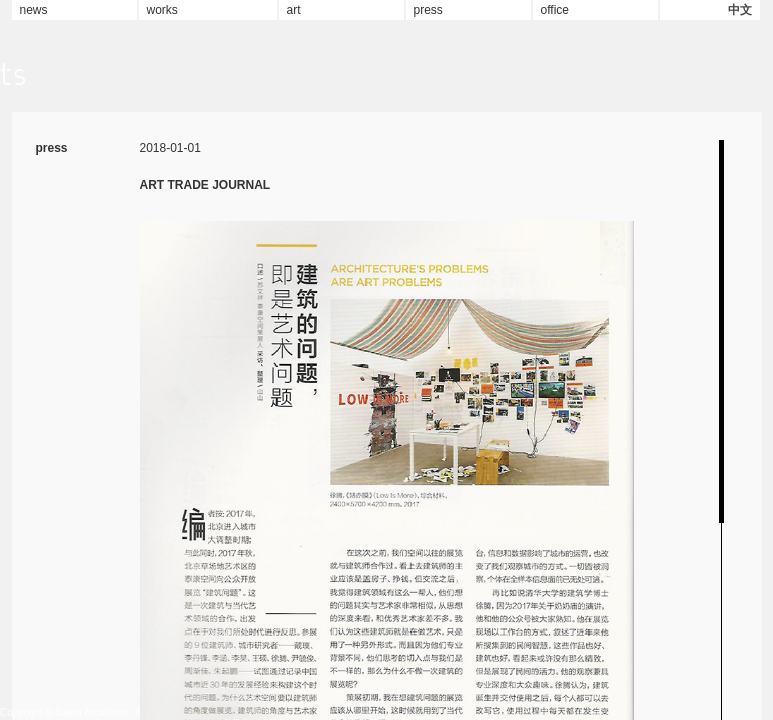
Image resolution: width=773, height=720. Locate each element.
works (162, 10)
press (428, 10)
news (34, 10)
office (555, 10)
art (294, 10)
